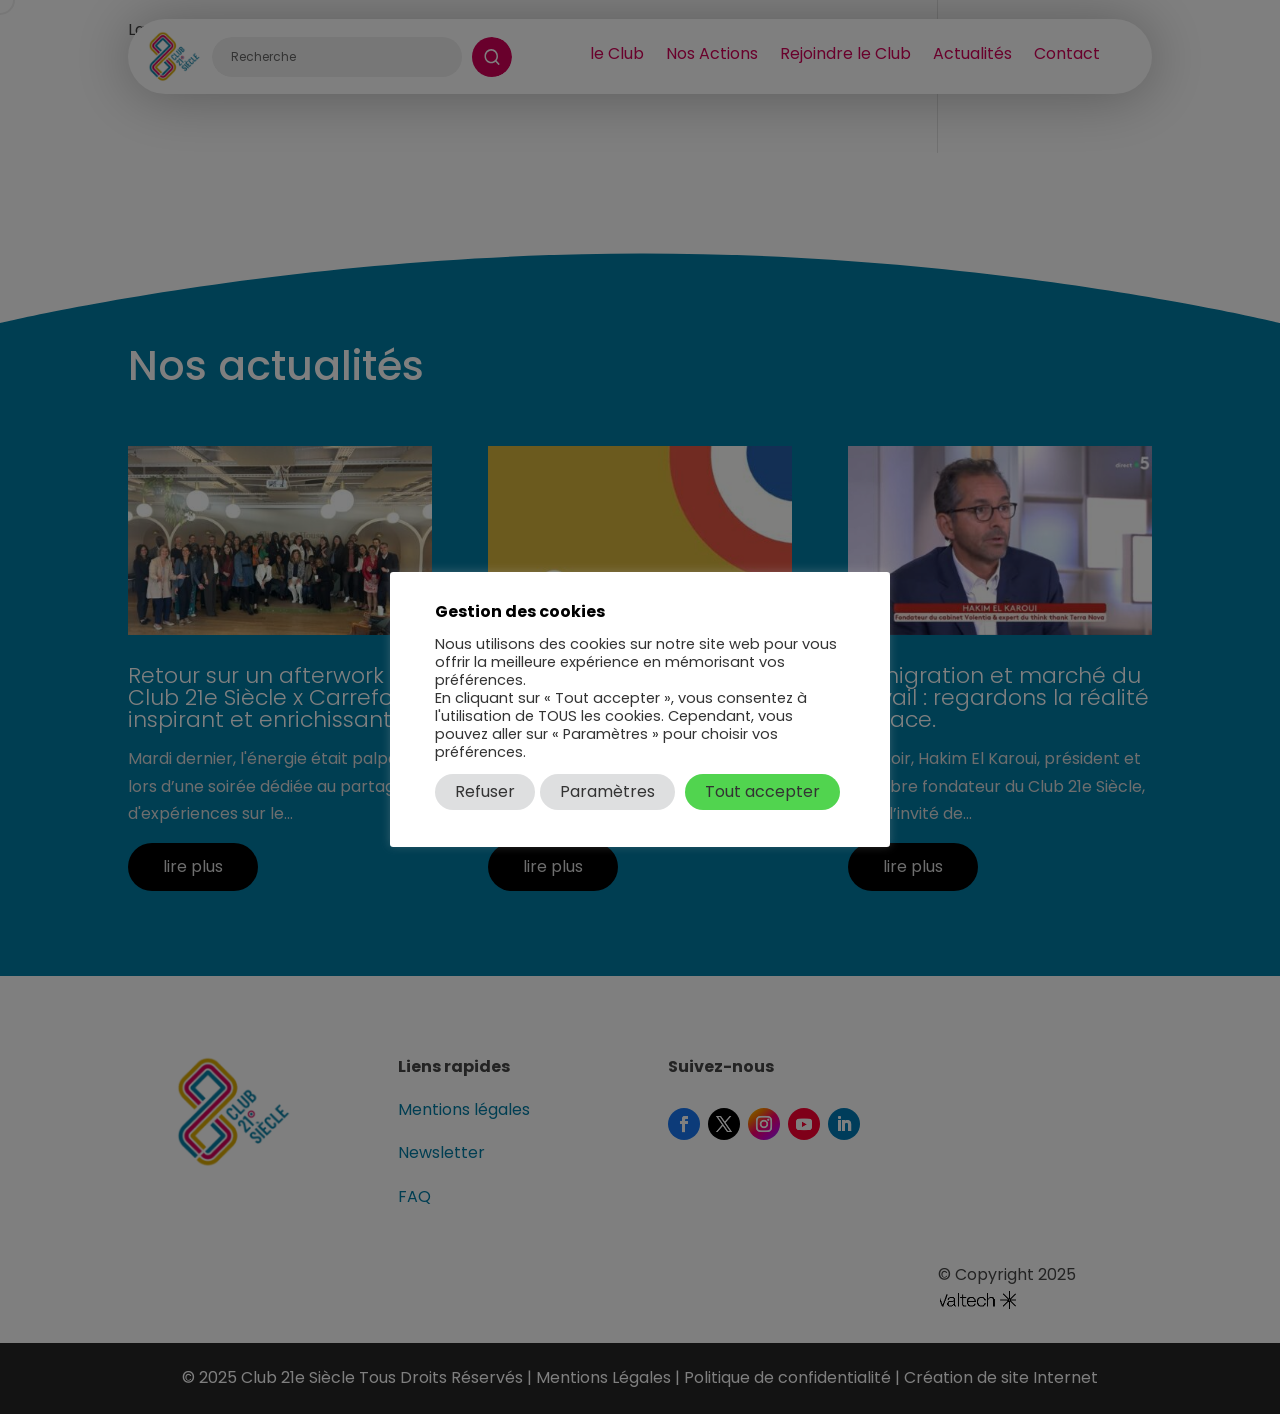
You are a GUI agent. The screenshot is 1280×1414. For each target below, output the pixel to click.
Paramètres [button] (607, 791)
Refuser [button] (485, 791)
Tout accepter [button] (762, 791)
